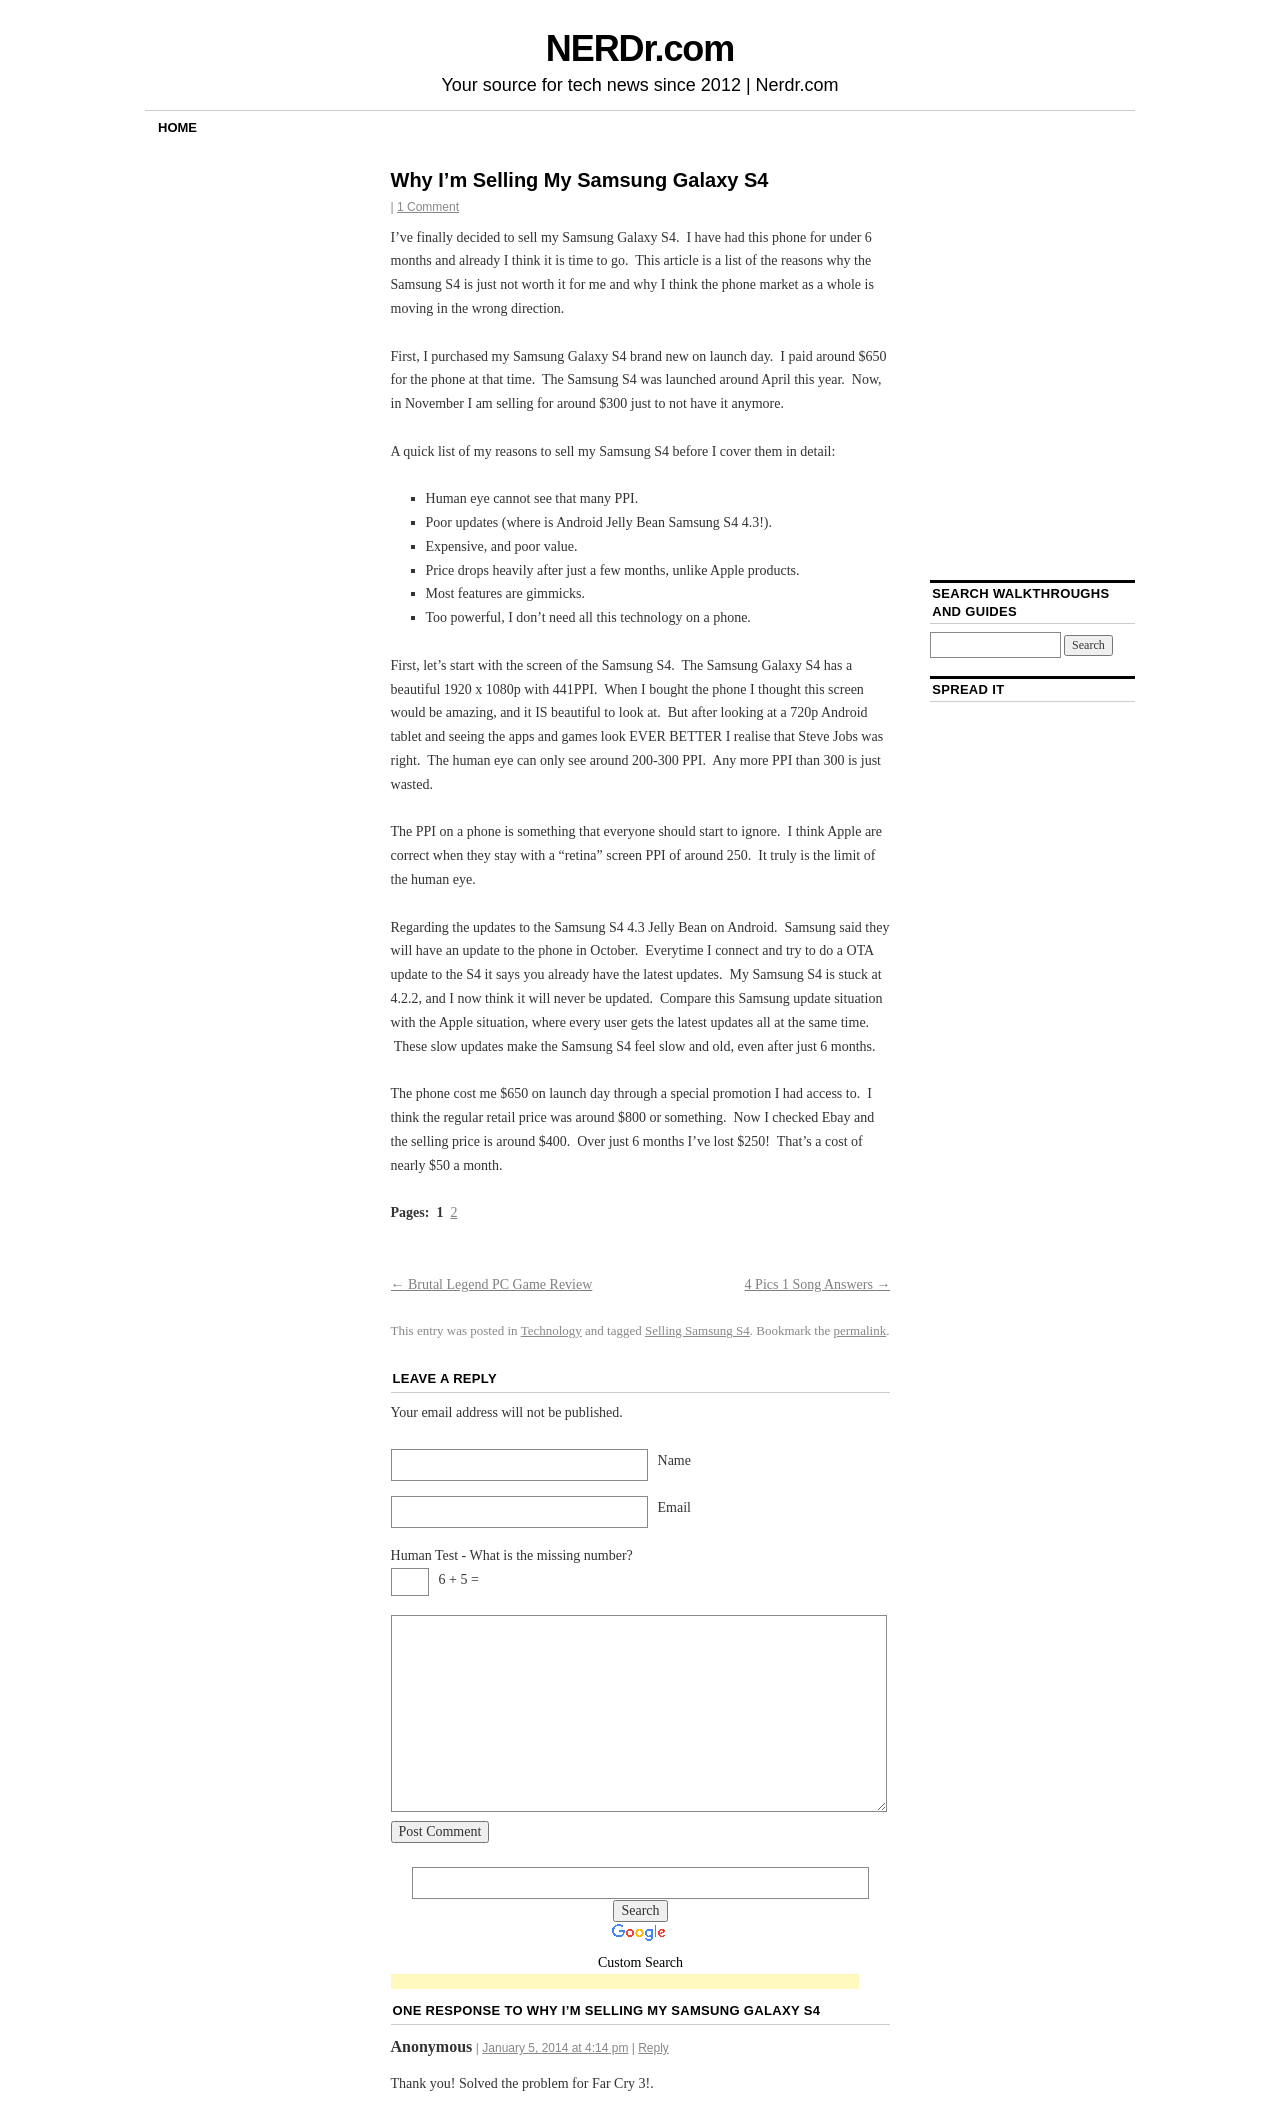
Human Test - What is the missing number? (512, 1555)
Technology (551, 1330)
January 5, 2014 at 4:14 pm (555, 2048)
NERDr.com (640, 48)
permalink (860, 1330)
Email (674, 1507)
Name (674, 1460)
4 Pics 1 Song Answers (818, 1284)
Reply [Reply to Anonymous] (653, 2048)
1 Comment (428, 207)
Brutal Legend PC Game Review (492, 1284)
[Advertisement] (625, 1982)
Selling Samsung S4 (697, 1330)
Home (177, 127)
